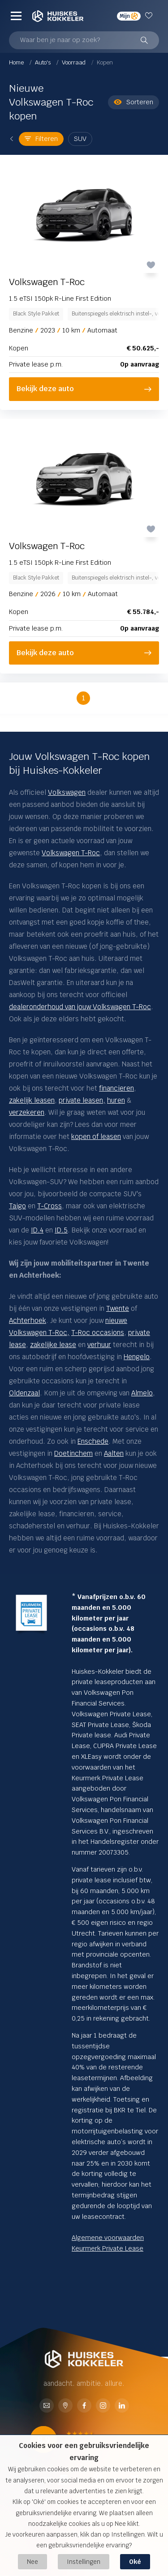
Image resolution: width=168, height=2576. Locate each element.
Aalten (114, 1453)
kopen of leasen (96, 1136)
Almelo (142, 1393)
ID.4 (37, 1230)
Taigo (17, 1206)
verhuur (99, 1344)
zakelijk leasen (32, 1100)
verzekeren (26, 1112)
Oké (135, 2562)
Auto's (43, 62)
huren (116, 1100)
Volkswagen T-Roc (71, 853)
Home (17, 62)
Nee (32, 2562)
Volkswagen (67, 792)
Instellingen (83, 2562)
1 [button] (83, 698)
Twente (117, 1308)
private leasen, (82, 1100)
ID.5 (61, 1230)
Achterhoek (27, 1320)
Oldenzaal (24, 1393)
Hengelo (137, 1356)
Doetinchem (73, 1453)
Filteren (41, 139)
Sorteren (133, 102)
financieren (116, 1088)
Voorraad (74, 62)
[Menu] (16, 16)
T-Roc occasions (97, 1332)
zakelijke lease (53, 1344)
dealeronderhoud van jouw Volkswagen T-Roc (80, 1006)
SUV (80, 139)
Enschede (93, 1441)
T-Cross (49, 1206)
